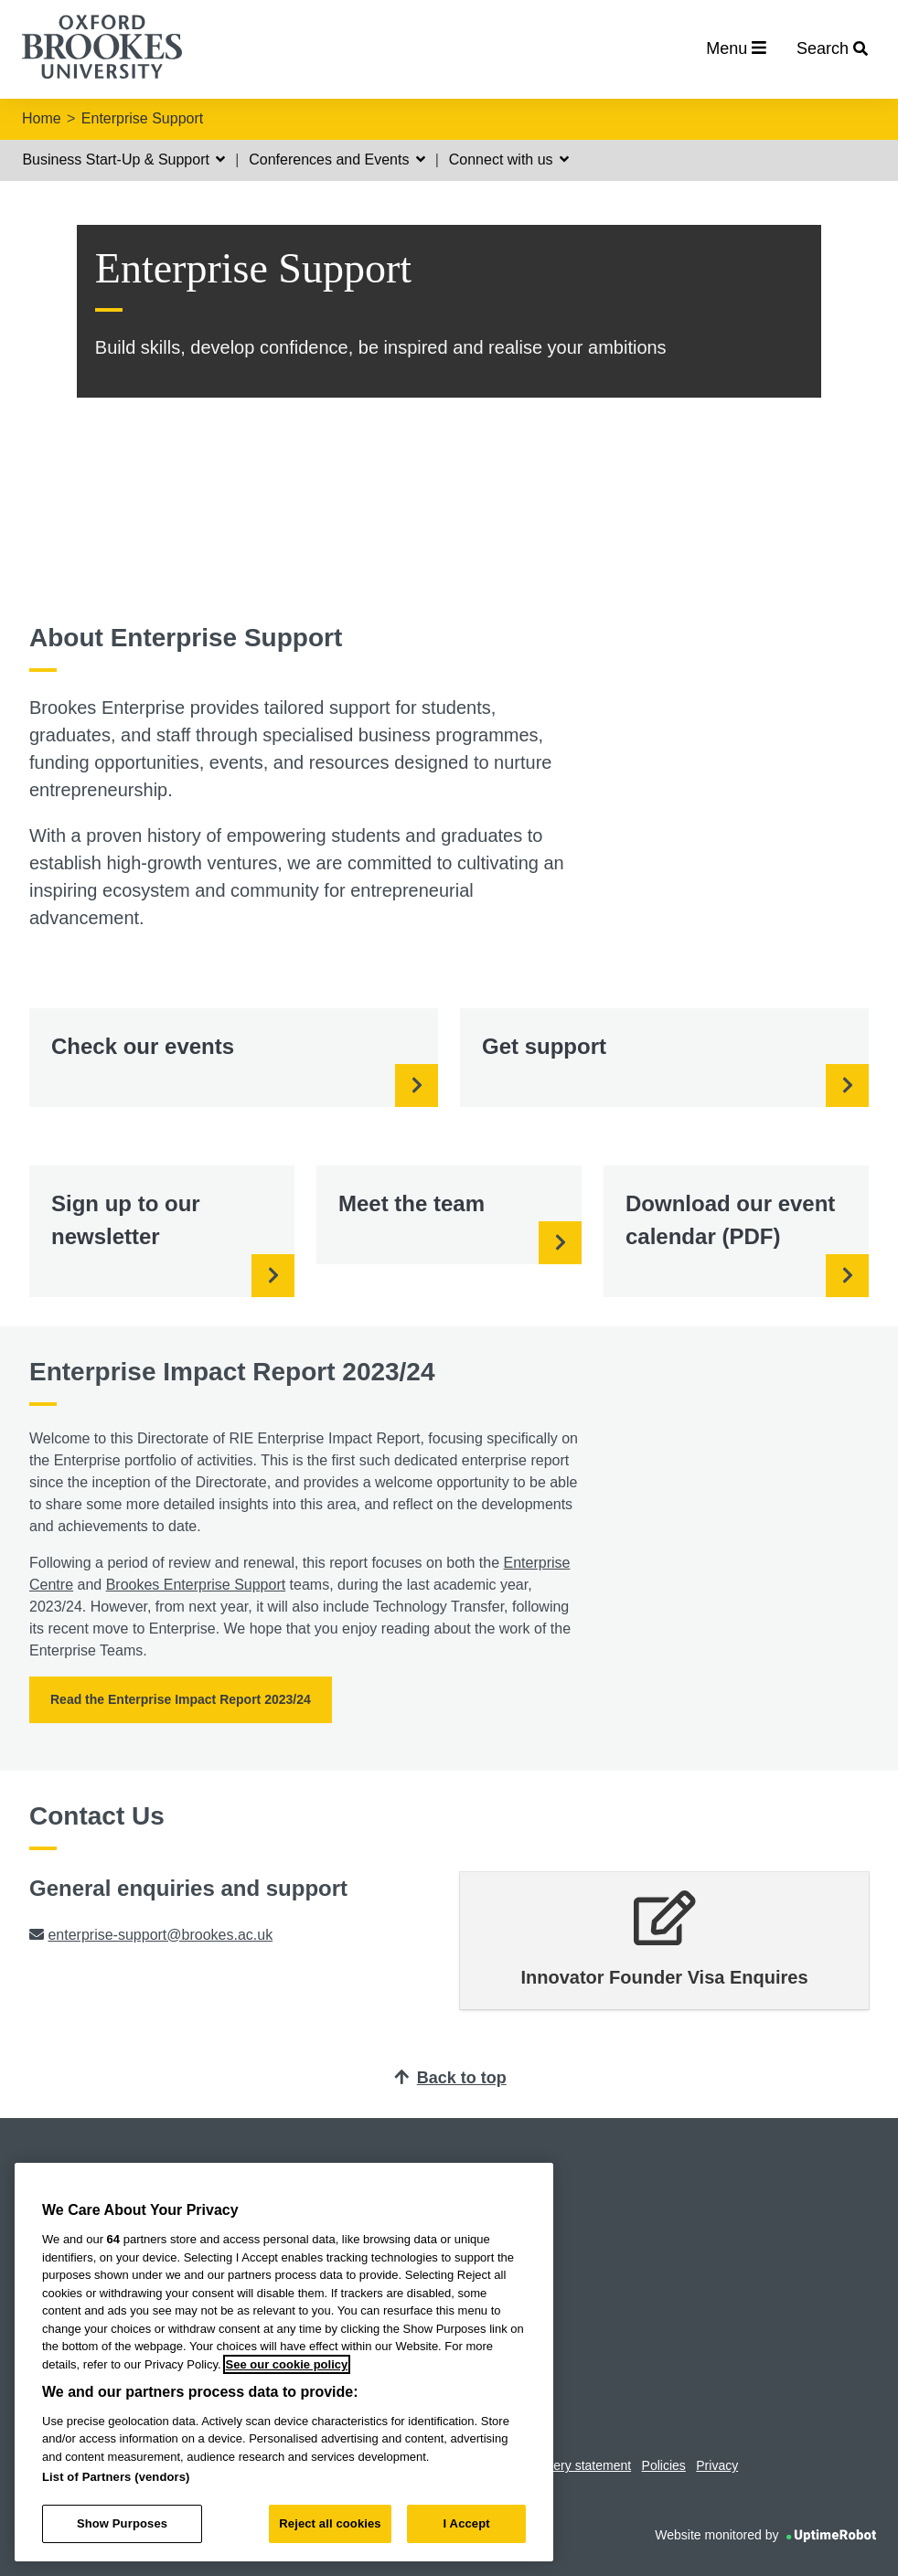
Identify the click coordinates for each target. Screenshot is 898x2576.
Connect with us (509, 159)
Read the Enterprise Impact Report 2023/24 (180, 1699)
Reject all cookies (329, 2523)
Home (41, 118)
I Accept (467, 2523)
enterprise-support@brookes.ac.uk (160, 1935)
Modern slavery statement (557, 2465)
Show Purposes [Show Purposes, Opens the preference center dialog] (122, 2523)
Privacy (717, 2465)
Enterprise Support (142, 118)
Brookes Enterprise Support (196, 1584)
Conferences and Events (337, 159)
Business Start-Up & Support (123, 159)
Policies (664, 2465)
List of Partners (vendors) (116, 2477)
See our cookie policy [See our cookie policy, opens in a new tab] (287, 2364)
